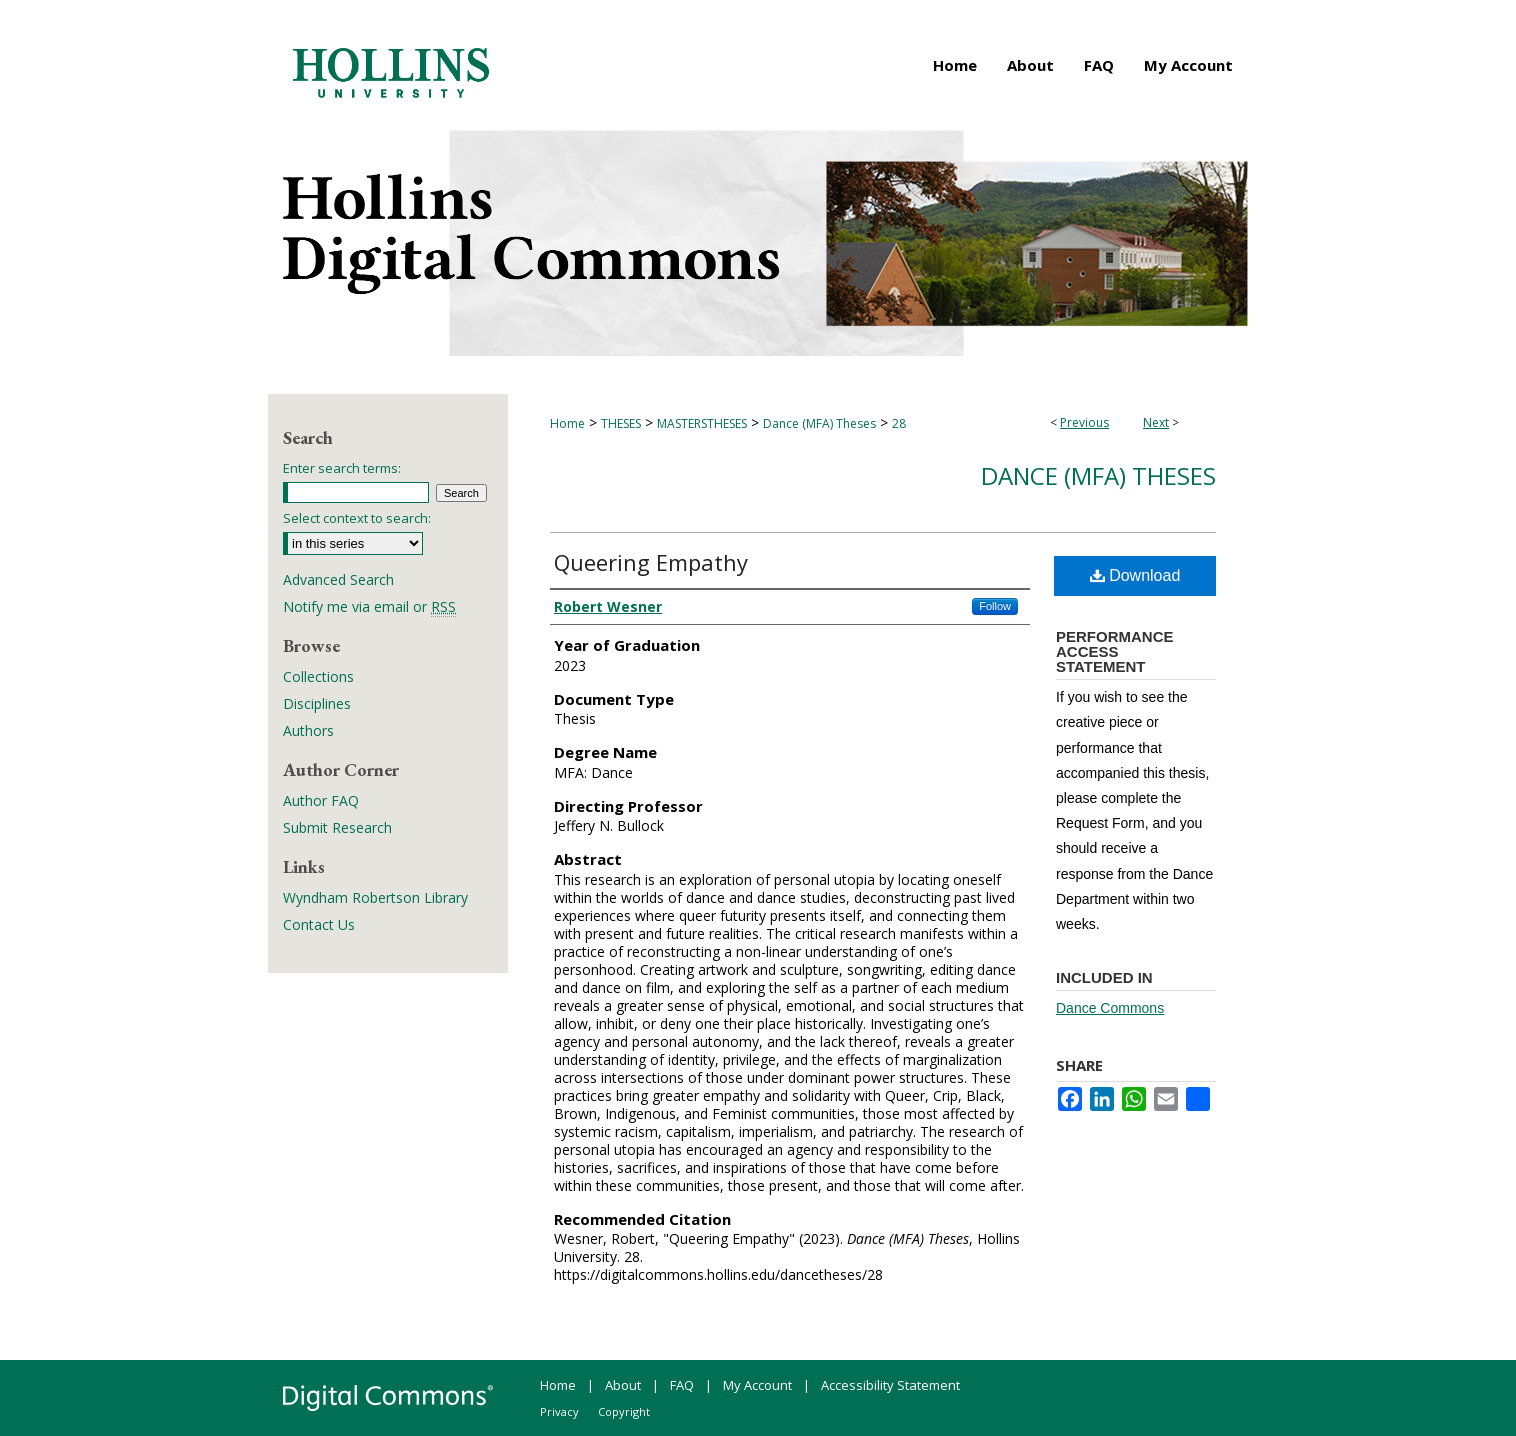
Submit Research (337, 827)
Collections (318, 676)
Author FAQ (321, 800)
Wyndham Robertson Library (375, 897)
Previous (1084, 422)
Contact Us (319, 924)
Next (1156, 422)
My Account (757, 1385)
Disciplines (317, 703)
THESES (621, 423)
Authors (308, 730)
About (623, 1385)
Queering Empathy (651, 562)
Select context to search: (357, 518)
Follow (995, 606)
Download (1135, 575)
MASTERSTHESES (702, 423)
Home (567, 423)
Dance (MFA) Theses (819, 423)
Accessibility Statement (890, 1385)
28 (899, 423)
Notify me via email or (369, 606)
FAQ (682, 1385)
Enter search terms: (342, 468)
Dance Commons (1110, 1008)
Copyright (624, 1411)
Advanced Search (338, 579)
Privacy (559, 1411)
